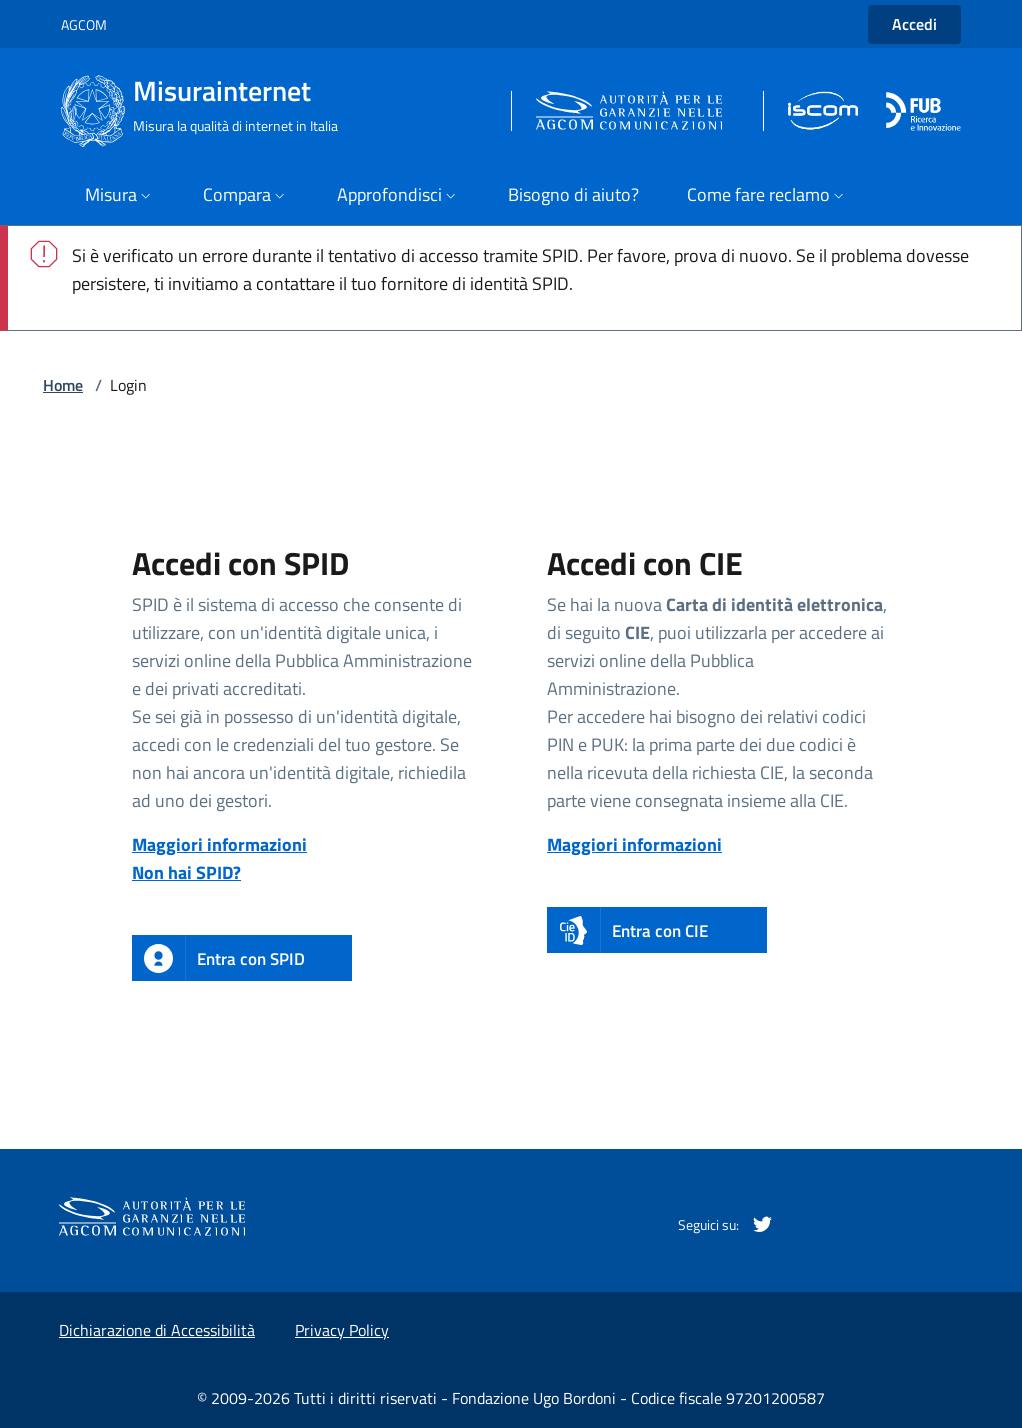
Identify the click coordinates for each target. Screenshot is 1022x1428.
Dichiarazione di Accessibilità (157, 1330)
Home (63, 385)
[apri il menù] (120, 196)
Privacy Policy (342, 1330)
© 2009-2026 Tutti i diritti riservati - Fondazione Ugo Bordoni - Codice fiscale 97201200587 (511, 1398)
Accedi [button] (914, 24)
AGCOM (84, 24)
